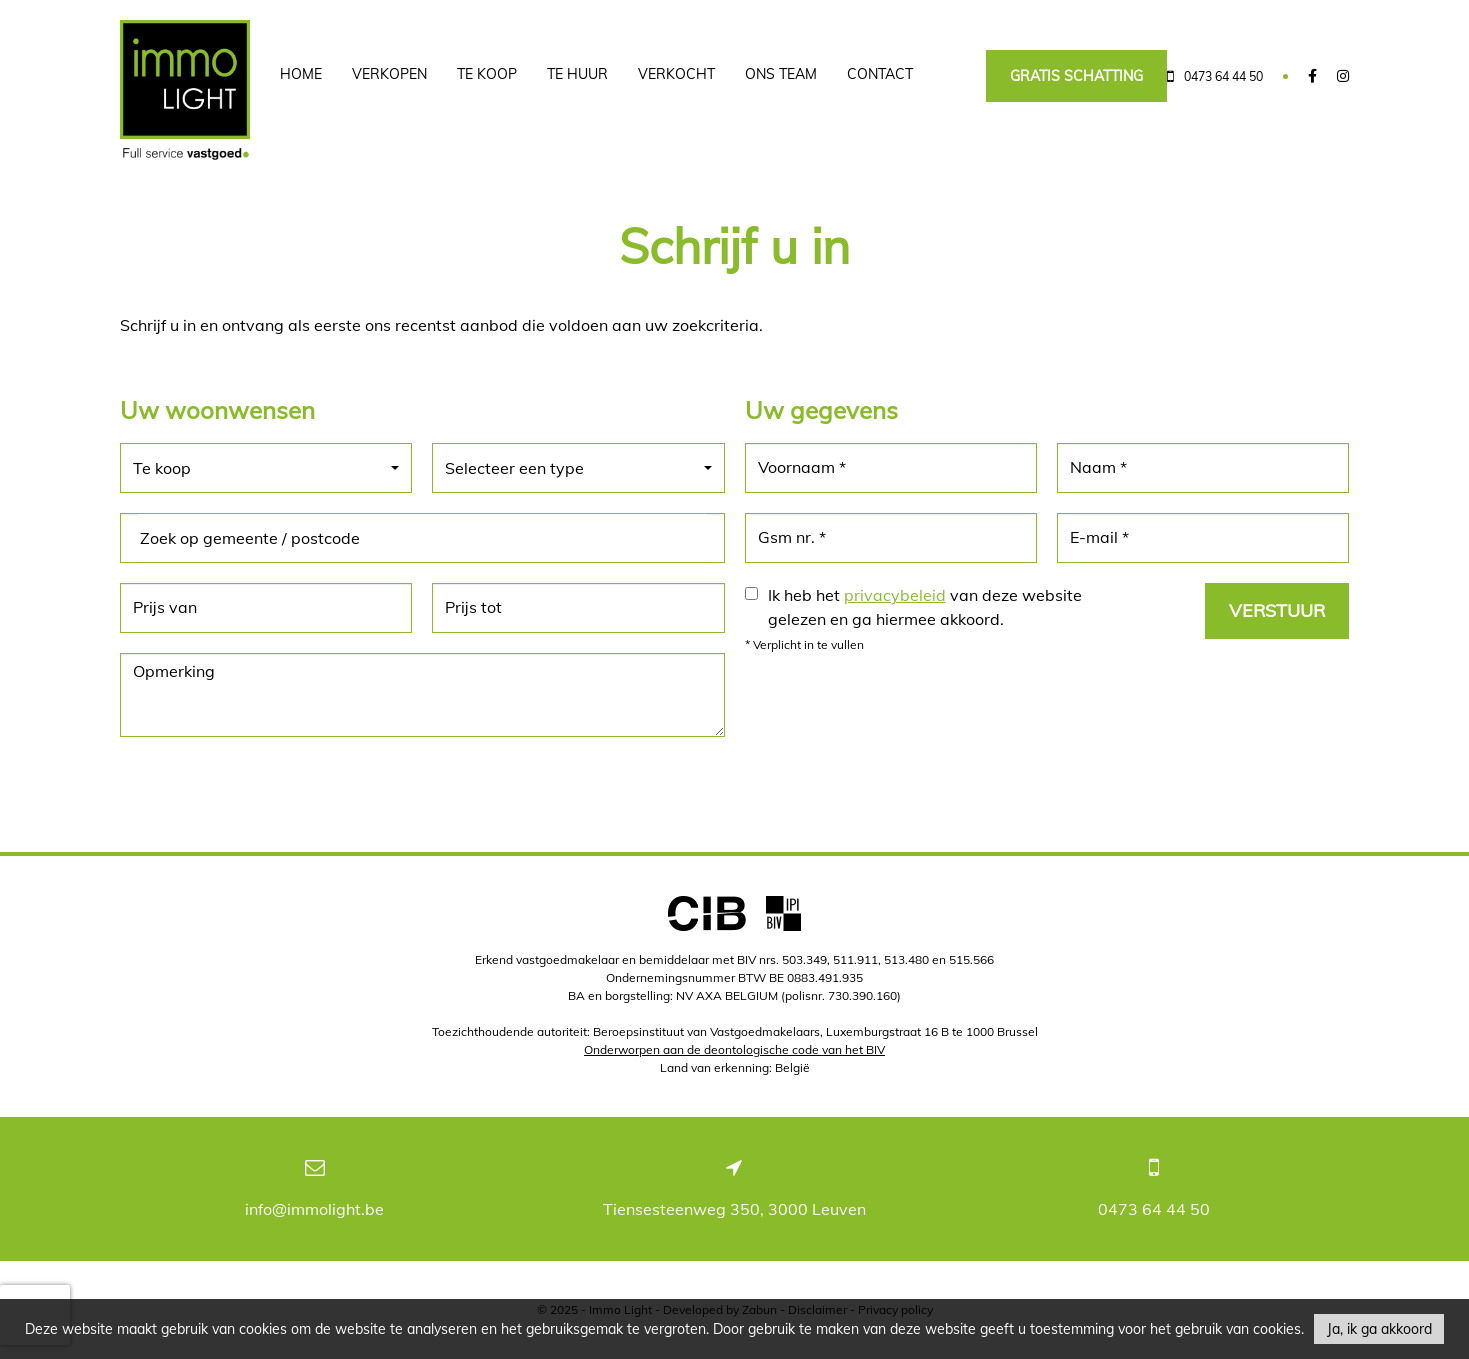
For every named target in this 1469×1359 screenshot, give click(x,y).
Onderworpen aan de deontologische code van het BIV (734, 1049)
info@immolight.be (314, 1209)
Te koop (487, 74)
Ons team (781, 74)
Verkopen (389, 74)
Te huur (577, 74)
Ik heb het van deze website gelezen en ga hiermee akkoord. (925, 607)
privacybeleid (895, 595)
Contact (880, 74)
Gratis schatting (1076, 76)
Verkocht (676, 74)
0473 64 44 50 (1154, 1209)
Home (301, 74)
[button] (266, 468)
